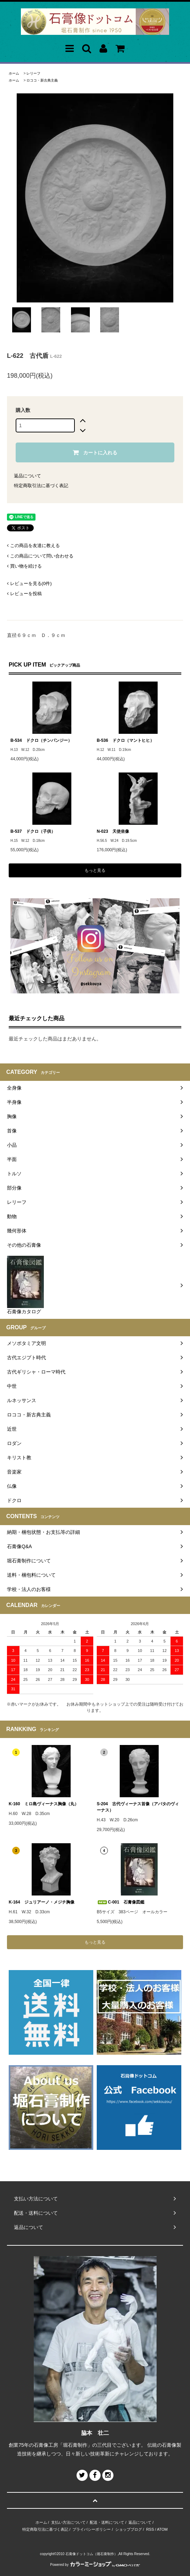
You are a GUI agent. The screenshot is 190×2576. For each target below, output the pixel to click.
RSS (150, 2529)
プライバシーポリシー (91, 2529)
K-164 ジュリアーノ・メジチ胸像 (41, 1902)
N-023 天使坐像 (113, 831)
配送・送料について (107, 2522)
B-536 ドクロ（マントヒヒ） (125, 740)
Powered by (95, 2565)
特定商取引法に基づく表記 (41, 485)
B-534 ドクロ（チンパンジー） (41, 740)
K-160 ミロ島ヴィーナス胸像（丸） (44, 1803)
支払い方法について (68, 2522)
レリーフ (33, 73)
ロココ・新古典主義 (42, 80)
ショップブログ (128, 2529)
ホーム (14, 73)
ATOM (162, 2529)
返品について (27, 475)
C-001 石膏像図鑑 (120, 1902)
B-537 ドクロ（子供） (32, 831)
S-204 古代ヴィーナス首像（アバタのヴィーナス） (138, 1807)
